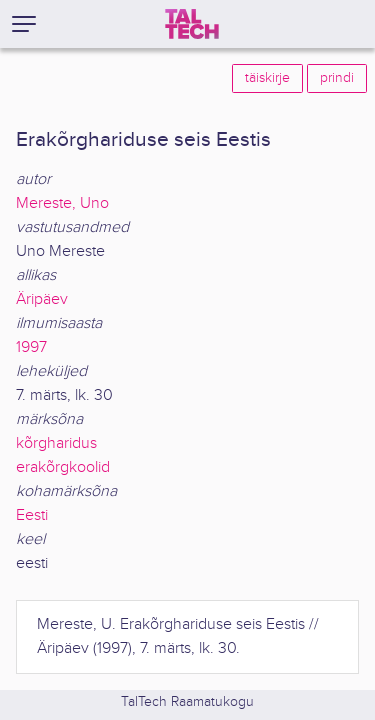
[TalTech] (192, 24)
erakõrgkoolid (63, 467)
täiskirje (267, 78)
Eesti (32, 515)
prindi (337, 78)
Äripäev (42, 299)
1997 (31, 347)
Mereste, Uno (62, 203)
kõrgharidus (56, 443)
